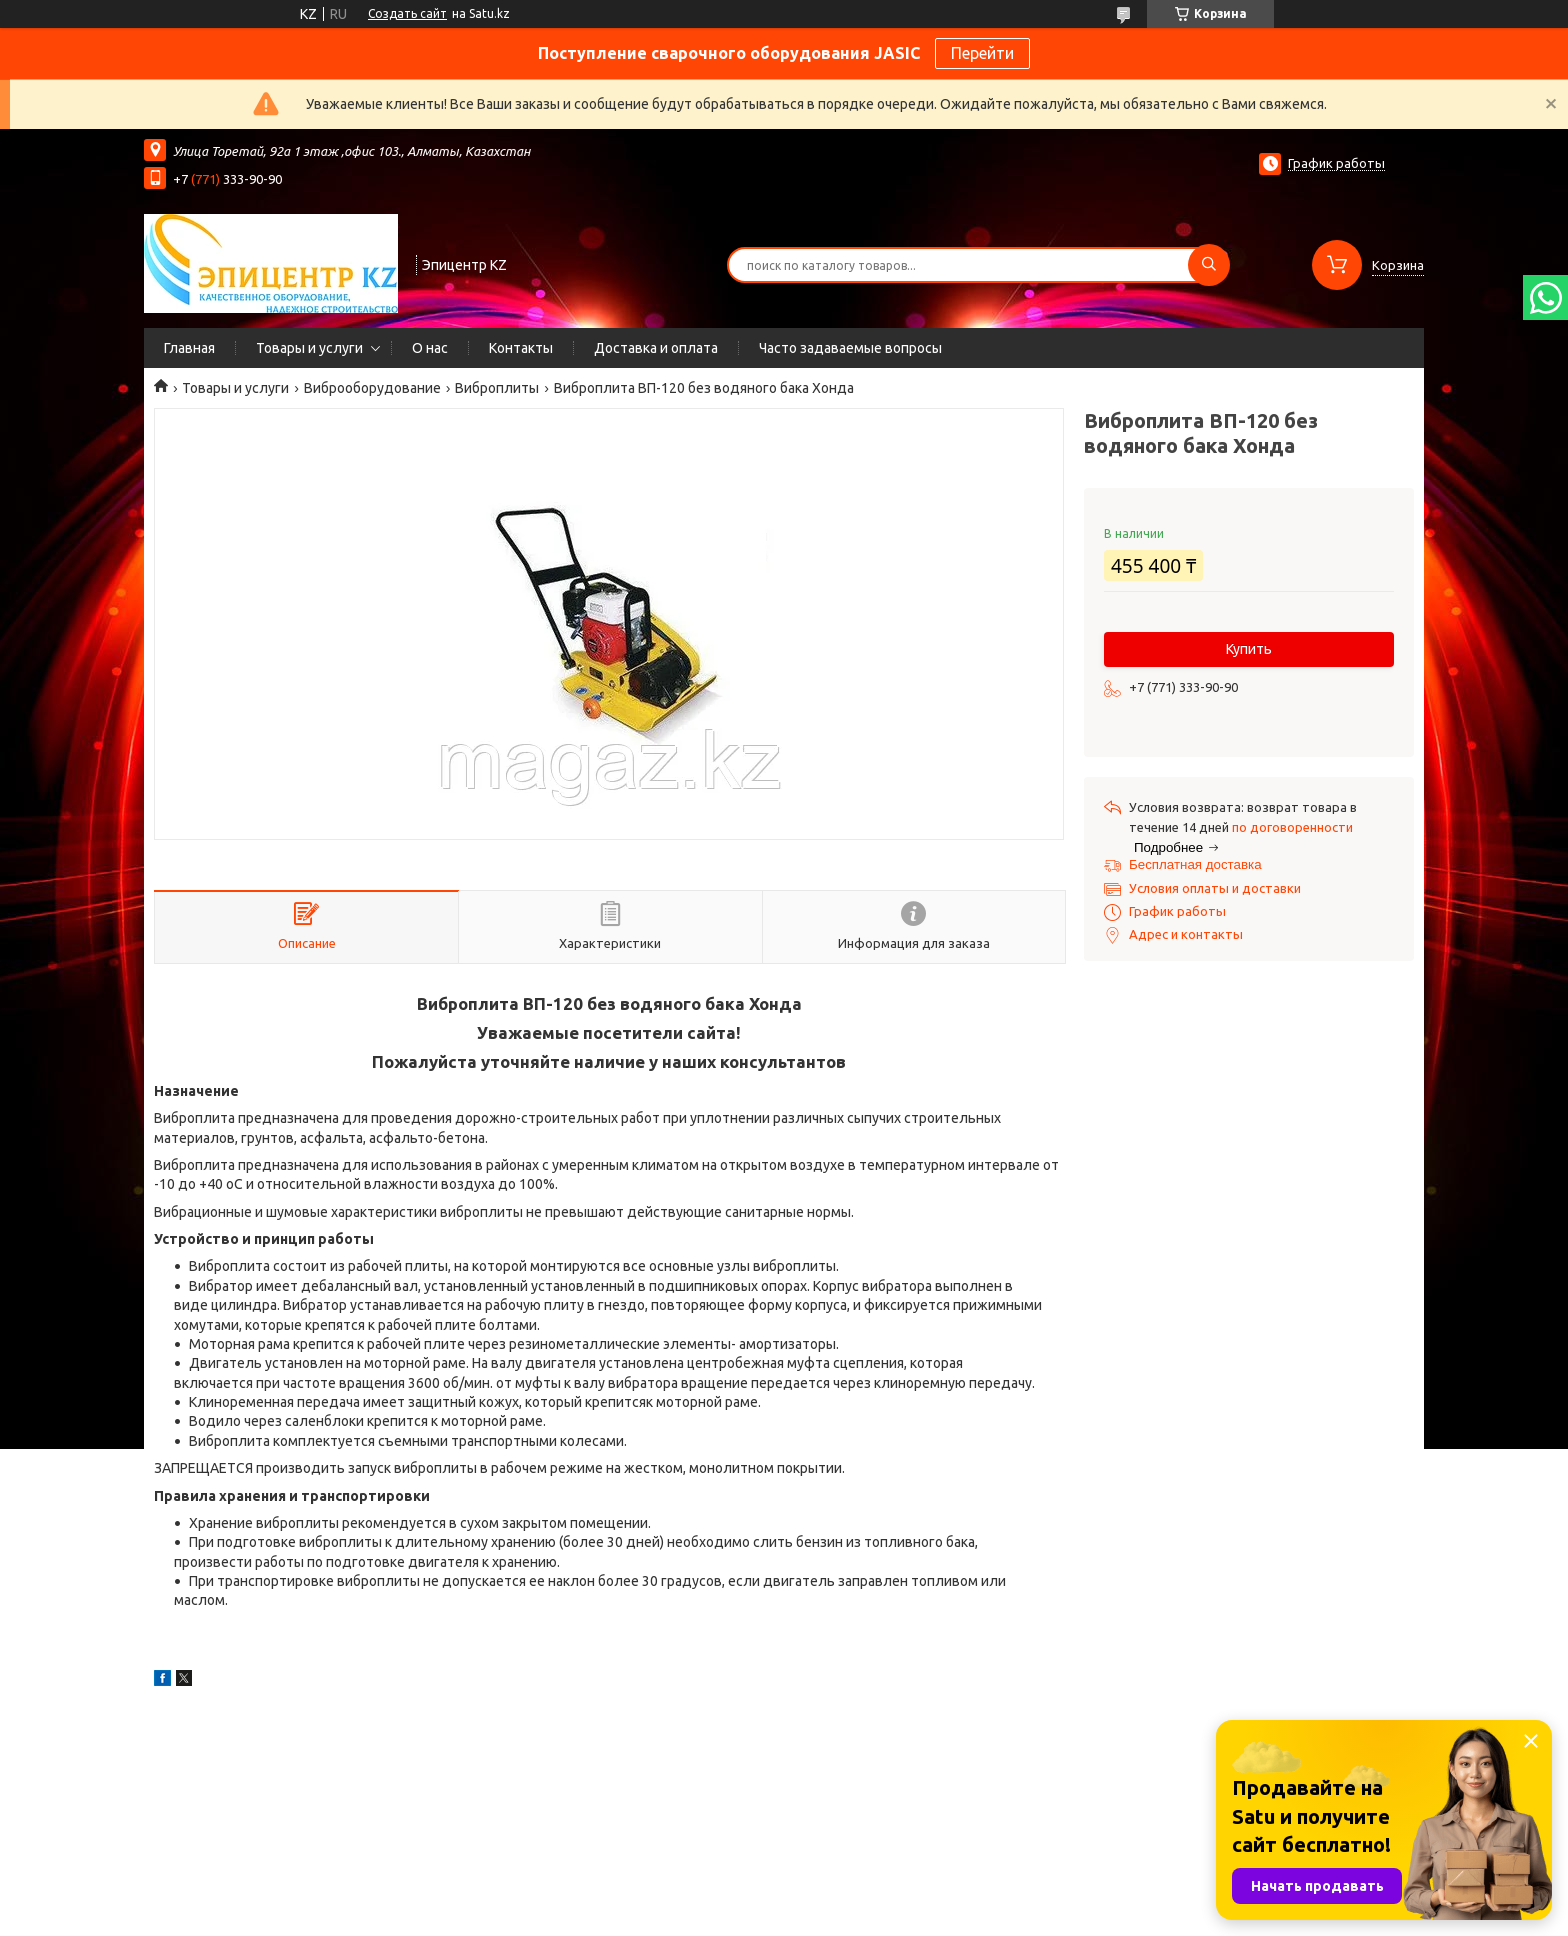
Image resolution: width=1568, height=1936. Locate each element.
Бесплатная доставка (1195, 864)
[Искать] (1209, 265)
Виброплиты (497, 388)
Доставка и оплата (656, 348)
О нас (430, 348)
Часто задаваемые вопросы (850, 348)
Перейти (982, 53)
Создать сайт (407, 13)
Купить (1249, 649)
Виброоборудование (372, 388)
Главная (189, 348)
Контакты (521, 348)
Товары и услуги (309, 348)
